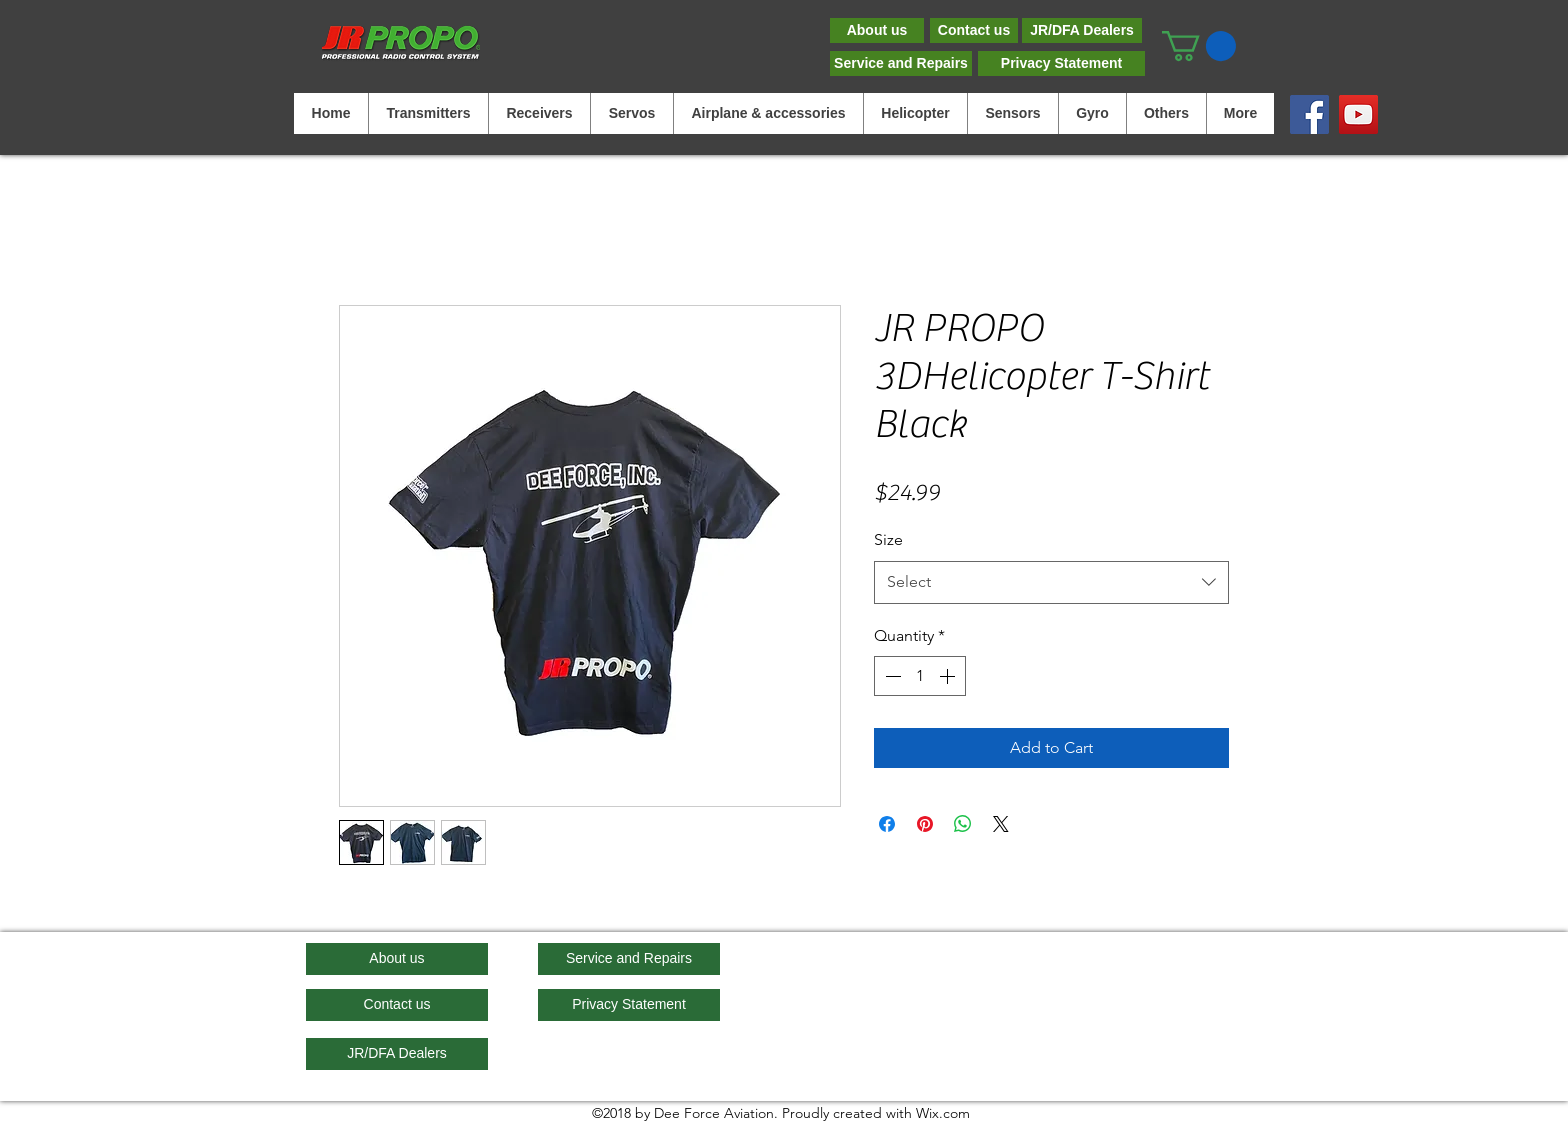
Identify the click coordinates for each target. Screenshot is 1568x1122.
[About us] (877, 30)
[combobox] (1051, 582)
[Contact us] (974, 30)
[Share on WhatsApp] (963, 824)
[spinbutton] (920, 676)
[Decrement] (891, 676)
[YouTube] (1358, 114)
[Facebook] (1309, 114)
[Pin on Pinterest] (925, 824)
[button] (1199, 46)
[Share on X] (1001, 824)
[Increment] (949, 676)
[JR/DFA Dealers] (1082, 30)
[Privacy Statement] (1061, 63)
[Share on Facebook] (887, 824)
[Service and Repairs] (901, 63)
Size (888, 539)
